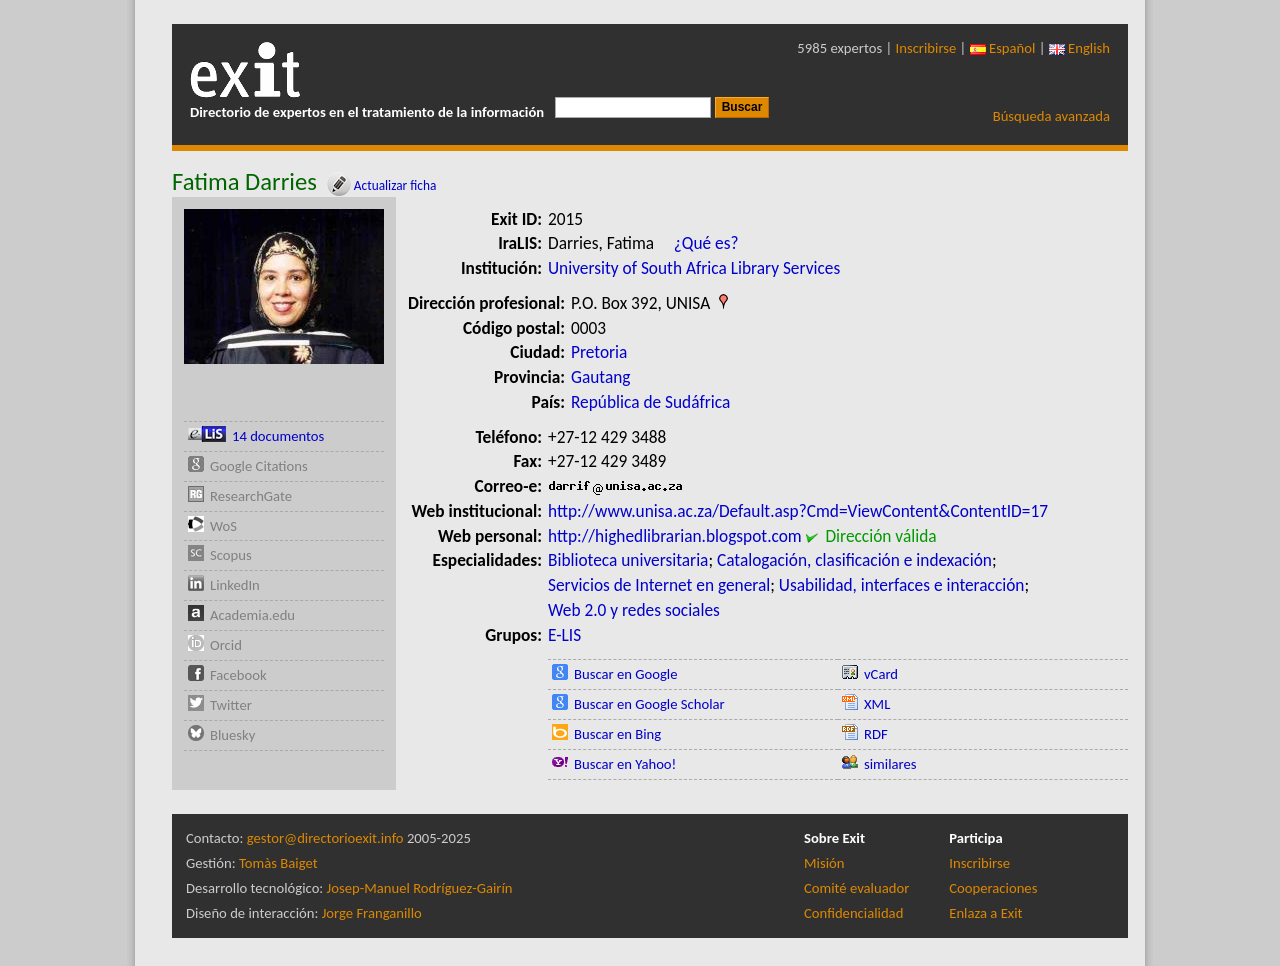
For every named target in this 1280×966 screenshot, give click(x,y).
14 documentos (278, 436)
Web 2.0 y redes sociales (634, 610)
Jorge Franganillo (372, 913)
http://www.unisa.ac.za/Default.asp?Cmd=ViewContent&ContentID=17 (798, 511)
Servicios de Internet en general (659, 585)
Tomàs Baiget (278, 863)
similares (890, 764)
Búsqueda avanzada (1051, 116)
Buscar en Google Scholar (649, 704)
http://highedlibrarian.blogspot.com (675, 536)
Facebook (238, 675)
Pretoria (599, 352)
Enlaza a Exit (985, 913)
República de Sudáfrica (650, 402)
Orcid (226, 645)
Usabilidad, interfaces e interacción (902, 585)
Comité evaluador (856, 888)
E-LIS (564, 635)
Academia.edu (252, 615)
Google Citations (259, 466)
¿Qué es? (706, 243)
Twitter (231, 705)
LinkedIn (235, 585)
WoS (223, 526)
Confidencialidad (853, 913)
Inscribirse (926, 48)
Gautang (601, 377)
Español (1003, 48)
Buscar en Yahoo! (625, 764)
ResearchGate (251, 496)
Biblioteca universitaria (628, 560)
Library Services (786, 268)
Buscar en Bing (617, 734)
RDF (876, 734)
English (1079, 48)
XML (877, 704)
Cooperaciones (993, 888)
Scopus (231, 555)
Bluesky (232, 735)
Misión (824, 863)
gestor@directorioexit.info (325, 838)
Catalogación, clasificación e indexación (854, 560)
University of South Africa (637, 268)
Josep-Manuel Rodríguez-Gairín (420, 888)
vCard (881, 674)
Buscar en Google (626, 674)
